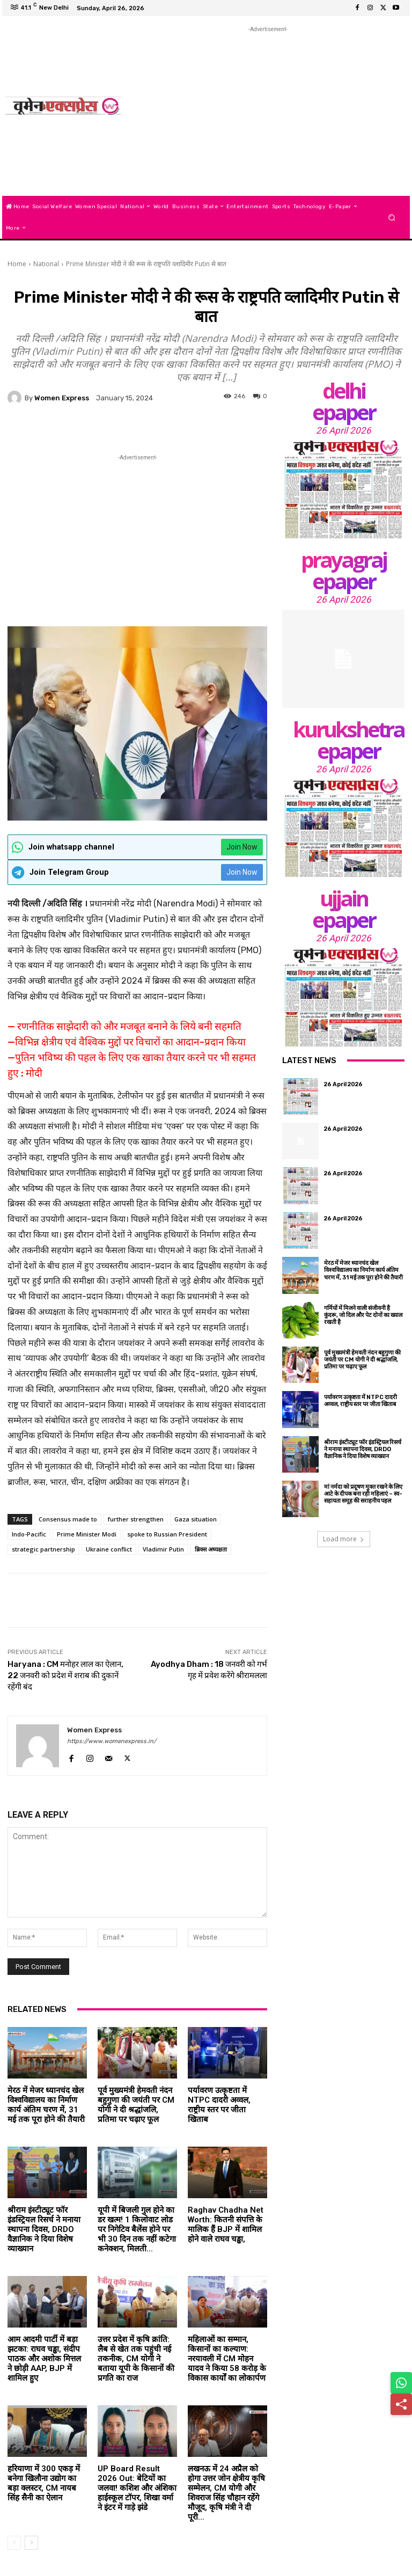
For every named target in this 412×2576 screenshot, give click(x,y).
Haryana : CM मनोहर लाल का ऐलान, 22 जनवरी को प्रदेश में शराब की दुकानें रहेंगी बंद (65, 1675)
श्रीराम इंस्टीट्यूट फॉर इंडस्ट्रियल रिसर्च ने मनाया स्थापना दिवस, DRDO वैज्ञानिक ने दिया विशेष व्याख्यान (44, 2229)
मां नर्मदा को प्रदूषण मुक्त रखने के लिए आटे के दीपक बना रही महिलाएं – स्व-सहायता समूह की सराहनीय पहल (363, 1493)
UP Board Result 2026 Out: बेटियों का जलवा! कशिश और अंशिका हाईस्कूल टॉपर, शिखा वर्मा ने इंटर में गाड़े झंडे (137, 2488)
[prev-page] (14, 2543)
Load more (343, 1538)
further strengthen (136, 1519)
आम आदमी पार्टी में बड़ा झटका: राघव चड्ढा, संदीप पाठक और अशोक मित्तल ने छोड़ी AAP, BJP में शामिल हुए (44, 2358)
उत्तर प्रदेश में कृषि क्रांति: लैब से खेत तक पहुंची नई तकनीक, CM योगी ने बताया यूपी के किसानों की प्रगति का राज (136, 2358)
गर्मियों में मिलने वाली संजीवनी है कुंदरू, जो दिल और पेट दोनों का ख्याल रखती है (363, 1315)
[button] (391, 217)
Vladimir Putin (163, 1549)
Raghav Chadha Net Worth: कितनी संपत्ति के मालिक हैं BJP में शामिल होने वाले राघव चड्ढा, (225, 2224)
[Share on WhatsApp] (401, 2383)
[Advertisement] (271, 110)
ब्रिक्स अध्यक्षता (211, 1549)
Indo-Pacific (29, 1534)
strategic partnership (43, 1549)
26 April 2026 (343, 430)
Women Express (61, 397)
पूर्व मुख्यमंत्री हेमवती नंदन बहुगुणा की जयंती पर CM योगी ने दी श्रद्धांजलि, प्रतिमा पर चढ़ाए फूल (136, 2104)
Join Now (242, 847)
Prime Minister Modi (86, 1534)
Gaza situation (195, 1519)
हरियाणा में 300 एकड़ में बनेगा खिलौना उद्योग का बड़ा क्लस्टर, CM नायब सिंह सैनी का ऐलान (44, 2483)
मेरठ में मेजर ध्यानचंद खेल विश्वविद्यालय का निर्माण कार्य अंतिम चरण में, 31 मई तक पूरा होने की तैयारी (46, 2104)
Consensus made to (68, 1519)
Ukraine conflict (109, 1549)
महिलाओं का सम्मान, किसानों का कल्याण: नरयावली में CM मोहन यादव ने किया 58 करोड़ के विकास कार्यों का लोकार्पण (227, 2358)
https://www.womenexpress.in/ (111, 1741)
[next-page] (31, 2543)
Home (17, 263)
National (46, 263)
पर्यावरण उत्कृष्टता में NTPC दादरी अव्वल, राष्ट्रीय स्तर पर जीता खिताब (219, 2104)
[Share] (401, 2404)
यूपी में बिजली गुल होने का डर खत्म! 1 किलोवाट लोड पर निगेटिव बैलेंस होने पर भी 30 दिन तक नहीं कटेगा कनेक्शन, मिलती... (137, 2229)
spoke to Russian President (167, 1534)
